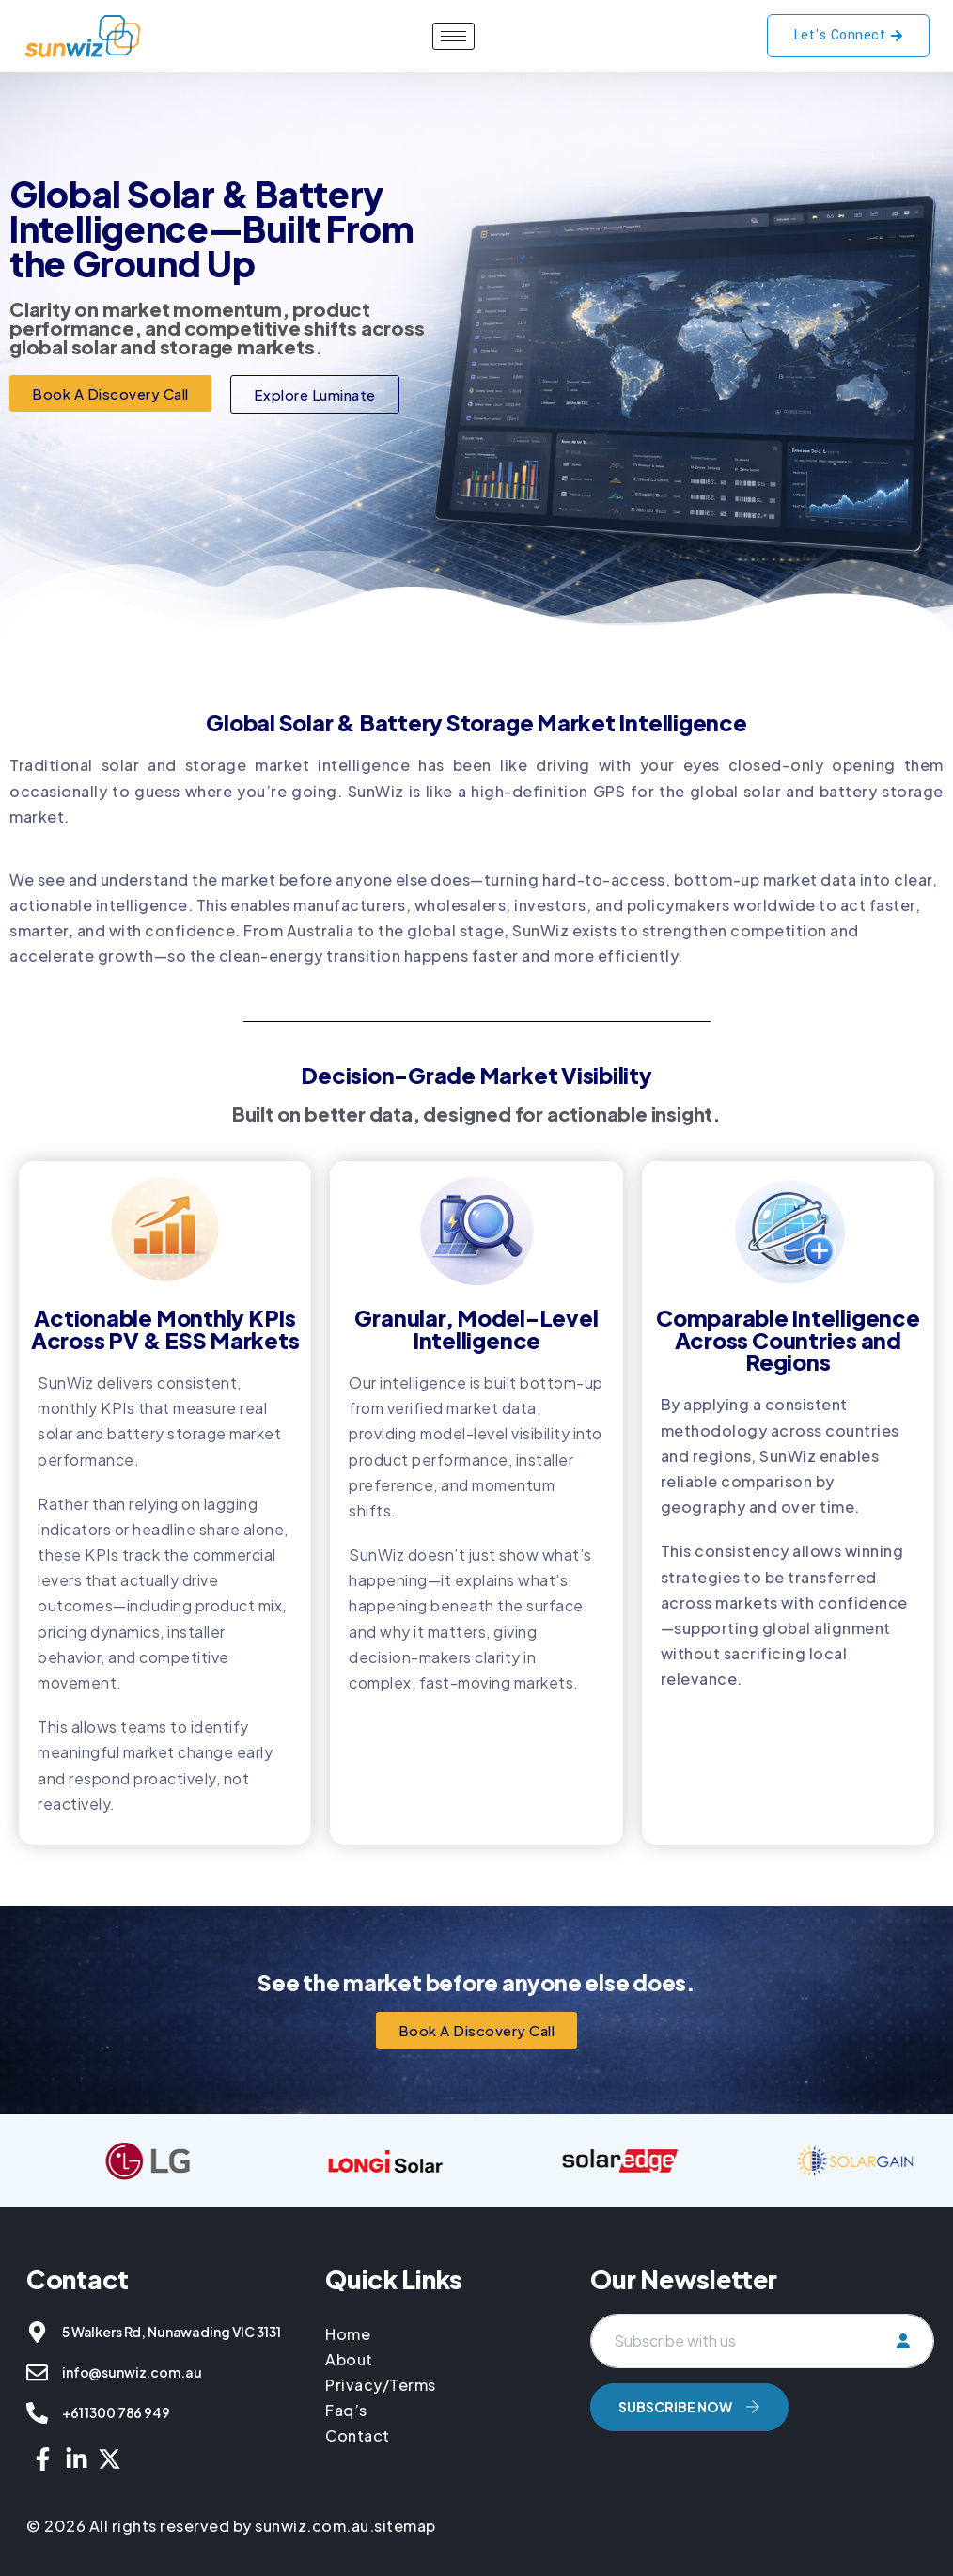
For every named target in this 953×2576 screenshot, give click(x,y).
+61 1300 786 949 (116, 2412)
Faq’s (346, 2410)
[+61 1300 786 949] (37, 2413)
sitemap (405, 2526)
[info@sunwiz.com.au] (37, 2372)
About (349, 2359)
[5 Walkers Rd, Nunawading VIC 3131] (37, 2332)
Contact (357, 2435)
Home (349, 2334)
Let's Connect (848, 35)
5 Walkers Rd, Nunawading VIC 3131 (171, 2331)
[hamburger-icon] (453, 36)
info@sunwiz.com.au (131, 2372)
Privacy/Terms (380, 2385)
